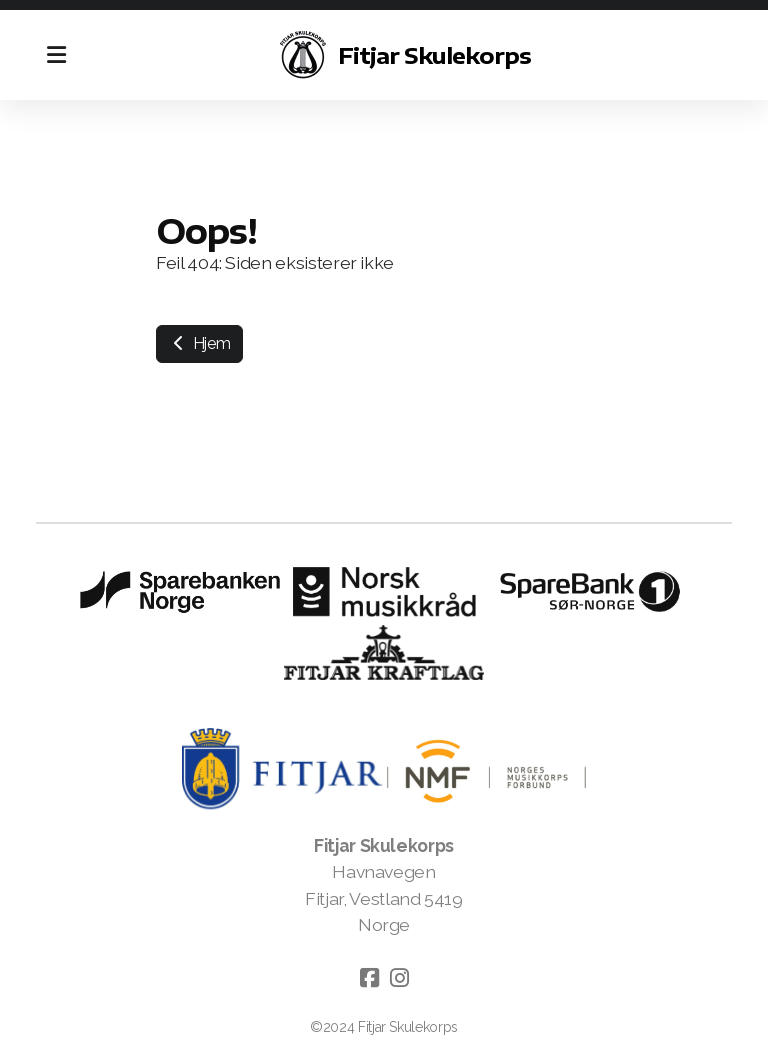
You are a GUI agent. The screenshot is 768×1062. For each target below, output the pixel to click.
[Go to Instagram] (399, 978)
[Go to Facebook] (369, 978)
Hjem (199, 343)
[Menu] (56, 55)
